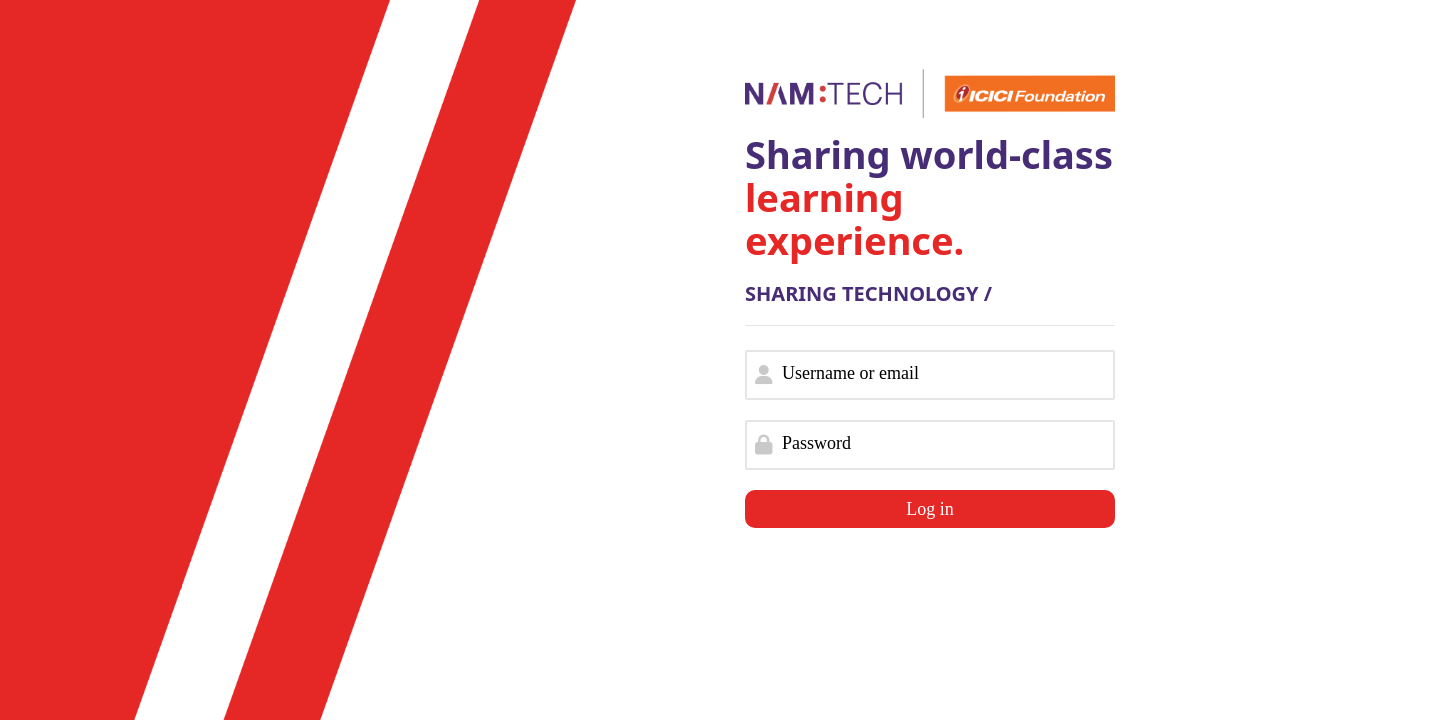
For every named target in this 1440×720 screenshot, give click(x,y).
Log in (930, 509)
